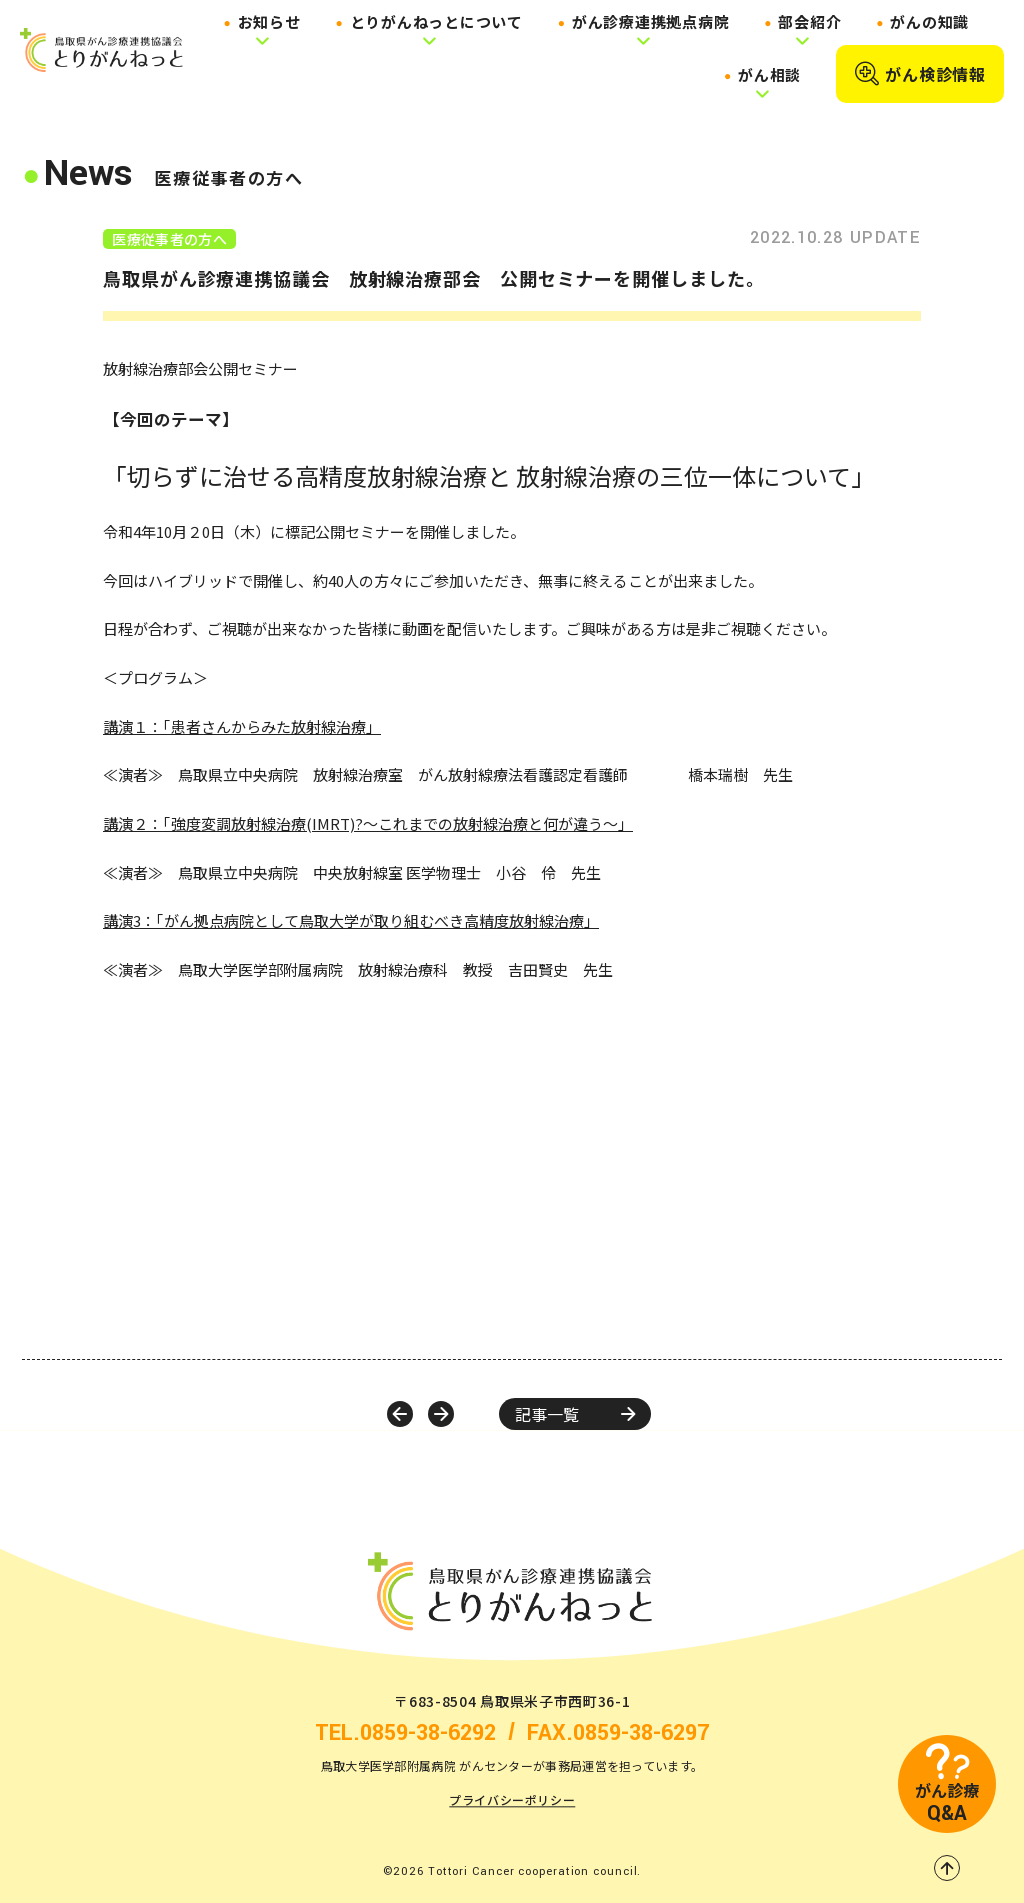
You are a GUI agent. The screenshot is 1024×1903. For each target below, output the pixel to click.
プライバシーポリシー (512, 1800)
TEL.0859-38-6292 (405, 1734)
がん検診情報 (920, 74)
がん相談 (769, 74)
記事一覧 (575, 1414)
